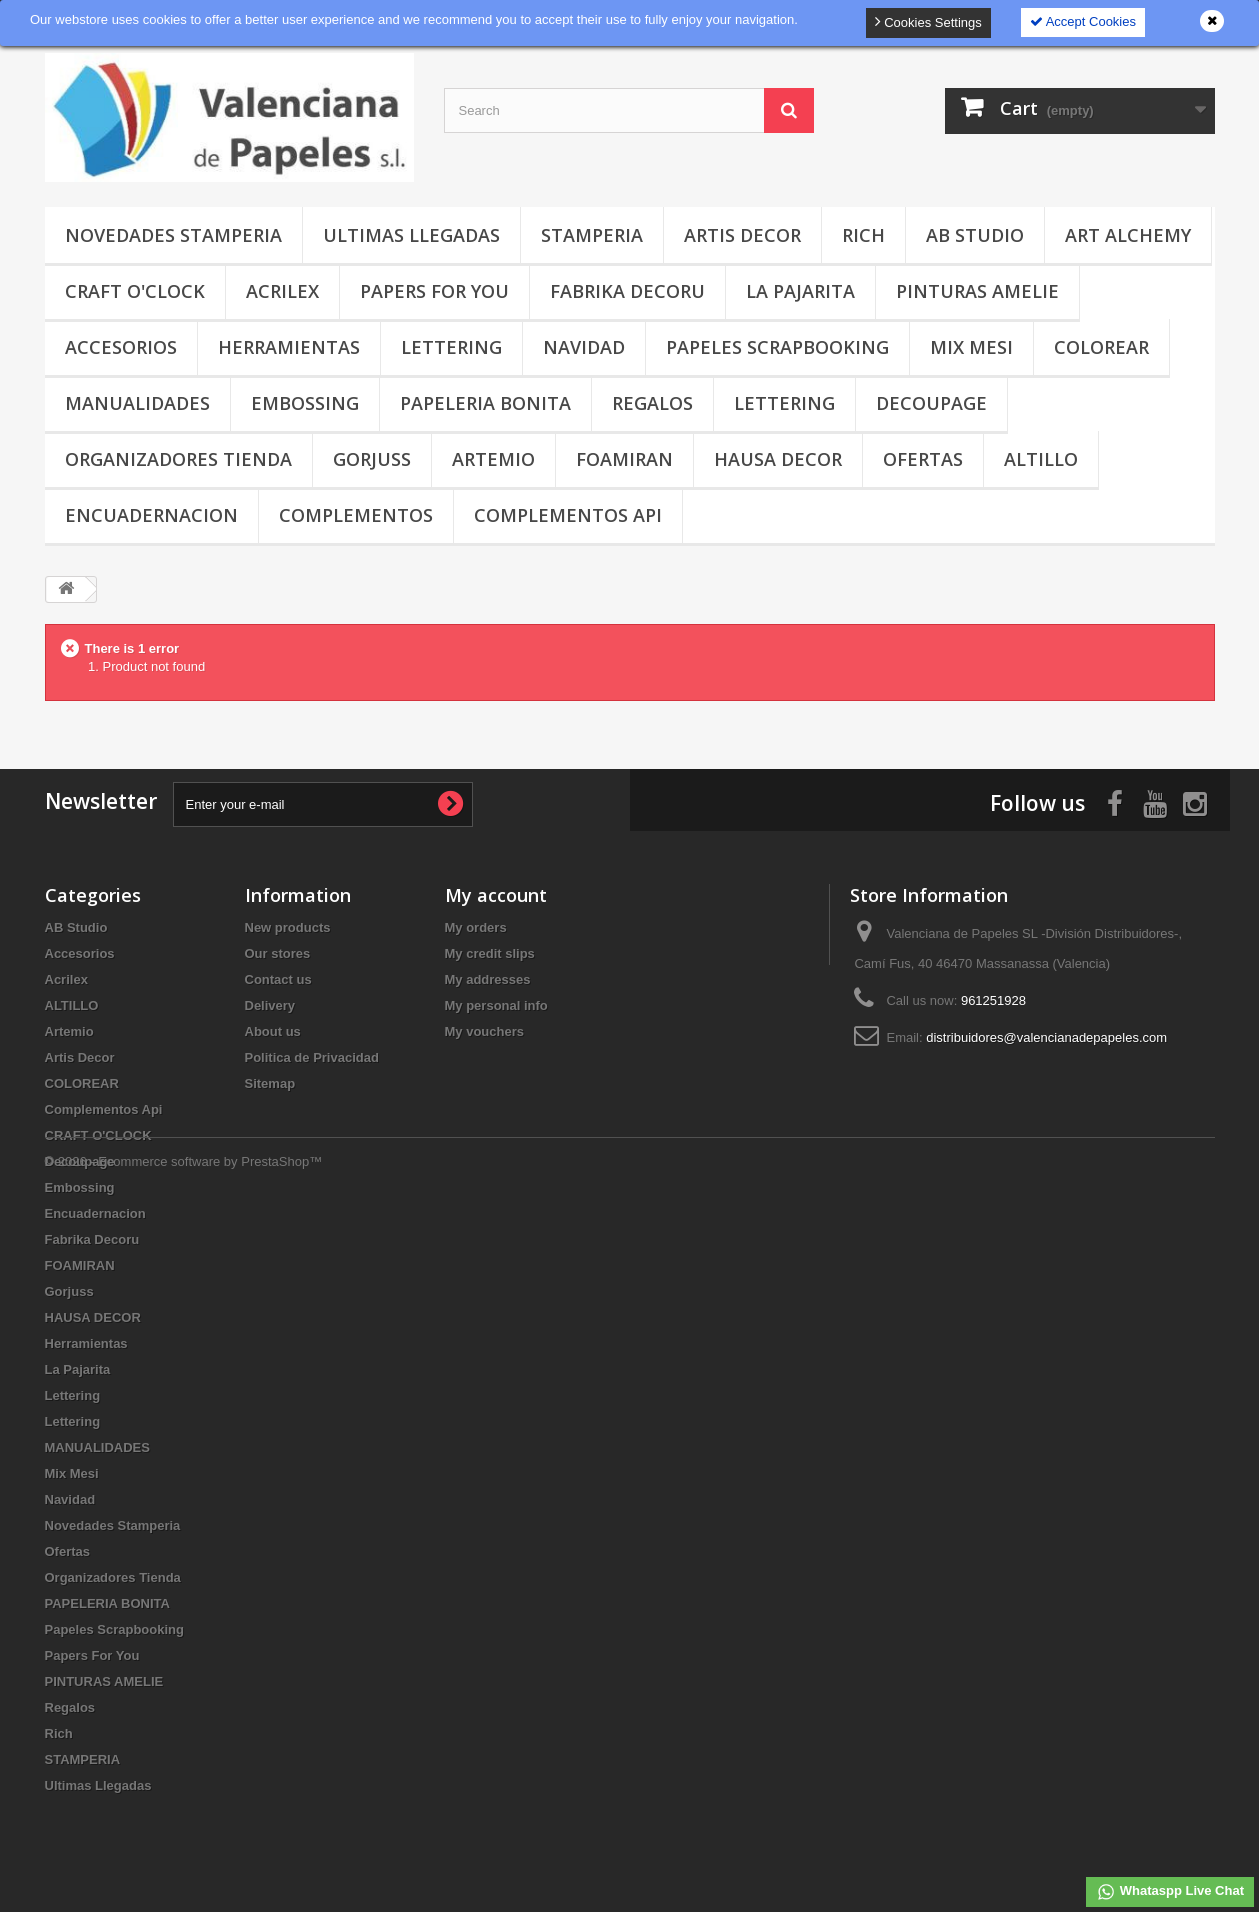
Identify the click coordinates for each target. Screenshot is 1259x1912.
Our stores (278, 953)
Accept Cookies (1083, 21)
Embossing (305, 403)
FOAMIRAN (624, 459)
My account (496, 895)
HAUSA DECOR (778, 459)
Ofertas (923, 459)
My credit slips (490, 953)
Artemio (493, 459)
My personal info (496, 1005)
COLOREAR (1101, 347)
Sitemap (270, 1083)
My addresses (488, 979)
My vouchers (484, 1031)
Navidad (584, 347)
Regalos (652, 403)
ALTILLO (1041, 459)
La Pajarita (800, 291)
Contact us (278, 979)
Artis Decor (742, 235)
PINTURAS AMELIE (977, 291)
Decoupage (931, 403)
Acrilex (282, 291)
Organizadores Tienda (178, 459)
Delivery (270, 1005)
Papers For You (434, 291)
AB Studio (975, 235)
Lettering (451, 347)
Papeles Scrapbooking (777, 347)
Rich (863, 235)
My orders (476, 927)
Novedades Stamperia (173, 235)
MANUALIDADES (137, 403)
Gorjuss (372, 459)
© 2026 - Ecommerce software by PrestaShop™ (184, 1857)
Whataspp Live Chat (1170, 1892)
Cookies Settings (928, 21)
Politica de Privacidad (312, 1057)
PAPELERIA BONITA (485, 403)
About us (273, 1031)
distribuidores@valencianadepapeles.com (1046, 1037)
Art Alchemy (1128, 235)
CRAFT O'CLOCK (135, 291)
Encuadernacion (151, 515)
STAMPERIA (592, 235)
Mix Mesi (971, 347)
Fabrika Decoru (627, 291)
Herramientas (289, 347)
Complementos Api (568, 515)
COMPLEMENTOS (356, 515)
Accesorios (121, 347)
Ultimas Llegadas (411, 235)
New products (288, 927)
